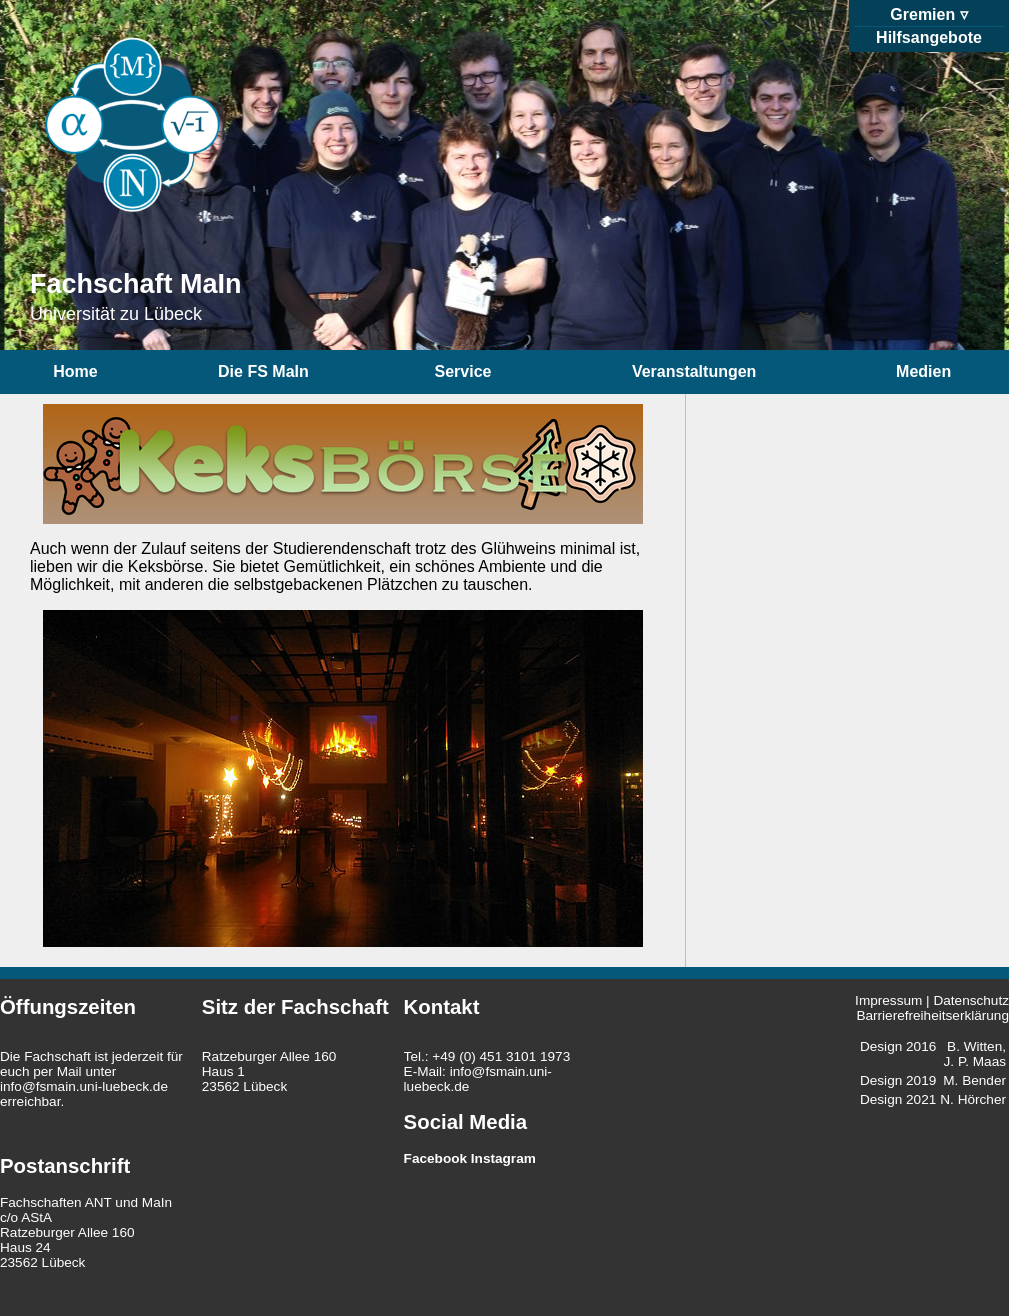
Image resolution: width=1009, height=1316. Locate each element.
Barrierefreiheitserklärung (932, 1015)
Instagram (503, 1158)
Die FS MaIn (263, 371)
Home (75, 371)
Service (463, 371)
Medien (923, 371)
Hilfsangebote (929, 37)
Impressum (888, 1000)
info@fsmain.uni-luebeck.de (84, 1086)
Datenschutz (971, 1000)
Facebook (435, 1158)
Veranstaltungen (694, 371)
